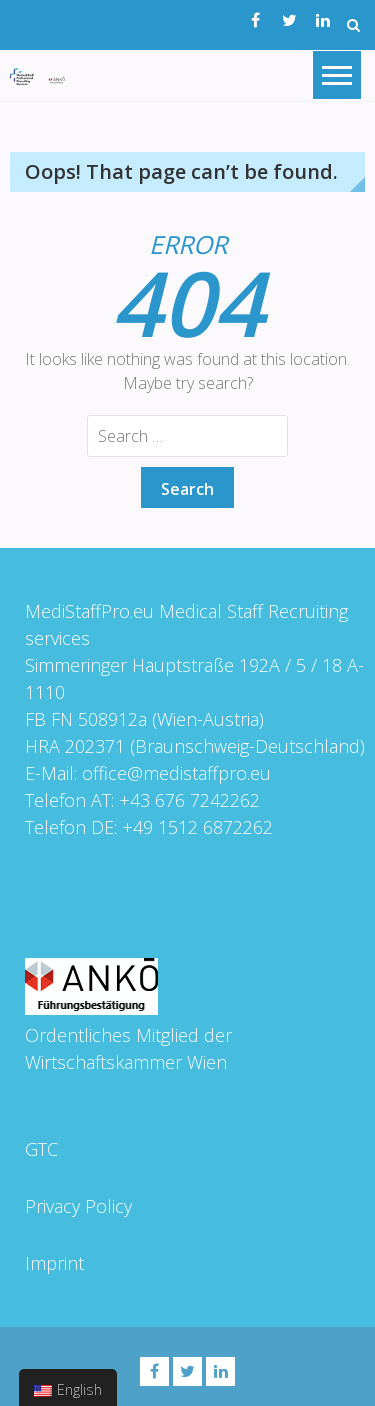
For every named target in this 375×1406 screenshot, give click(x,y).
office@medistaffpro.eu (175, 773)
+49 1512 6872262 (196, 827)
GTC (40, 1149)
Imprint (53, 1263)
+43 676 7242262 (188, 800)
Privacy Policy (77, 1206)
